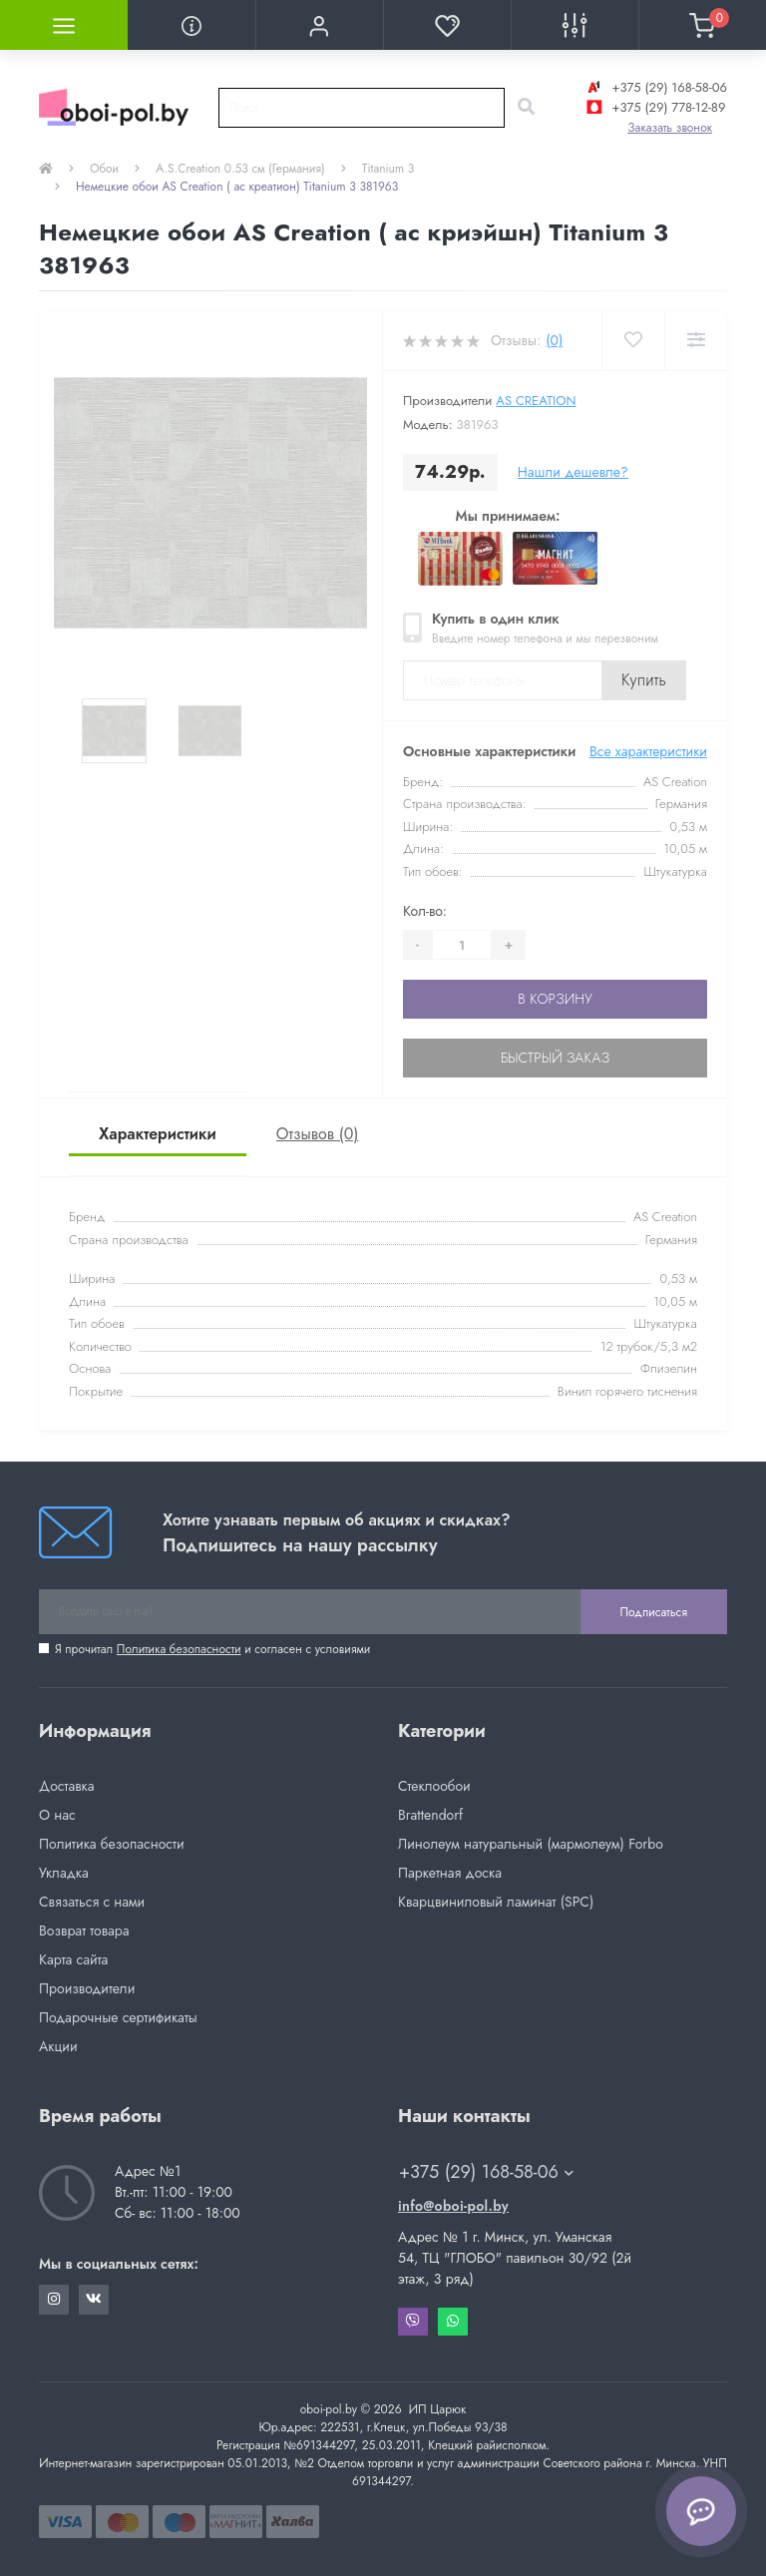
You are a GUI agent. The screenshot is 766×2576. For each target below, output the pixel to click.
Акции (58, 2046)
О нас (57, 1815)
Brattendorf (430, 1815)
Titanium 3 (388, 169)
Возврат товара (84, 1930)
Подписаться (653, 1612)
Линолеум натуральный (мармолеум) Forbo (530, 1844)
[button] (319, 25)
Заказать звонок (669, 128)
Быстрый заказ (555, 1058)
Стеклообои (434, 1786)
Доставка (66, 1786)
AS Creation (535, 400)
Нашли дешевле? (573, 472)
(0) (554, 340)
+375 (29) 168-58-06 (654, 87)
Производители (87, 1988)
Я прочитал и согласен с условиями (212, 1649)
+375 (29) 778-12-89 (653, 107)
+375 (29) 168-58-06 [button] (486, 2172)
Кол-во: (425, 911)
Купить (643, 679)
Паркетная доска (450, 1873)
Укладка (64, 1873)
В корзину (554, 999)
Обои (104, 169)
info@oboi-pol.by (453, 2206)
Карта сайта (73, 1959)
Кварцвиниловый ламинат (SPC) (495, 1902)
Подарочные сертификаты (118, 2017)
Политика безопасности (179, 1649)
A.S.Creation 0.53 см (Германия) (240, 169)
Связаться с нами (92, 1902)
